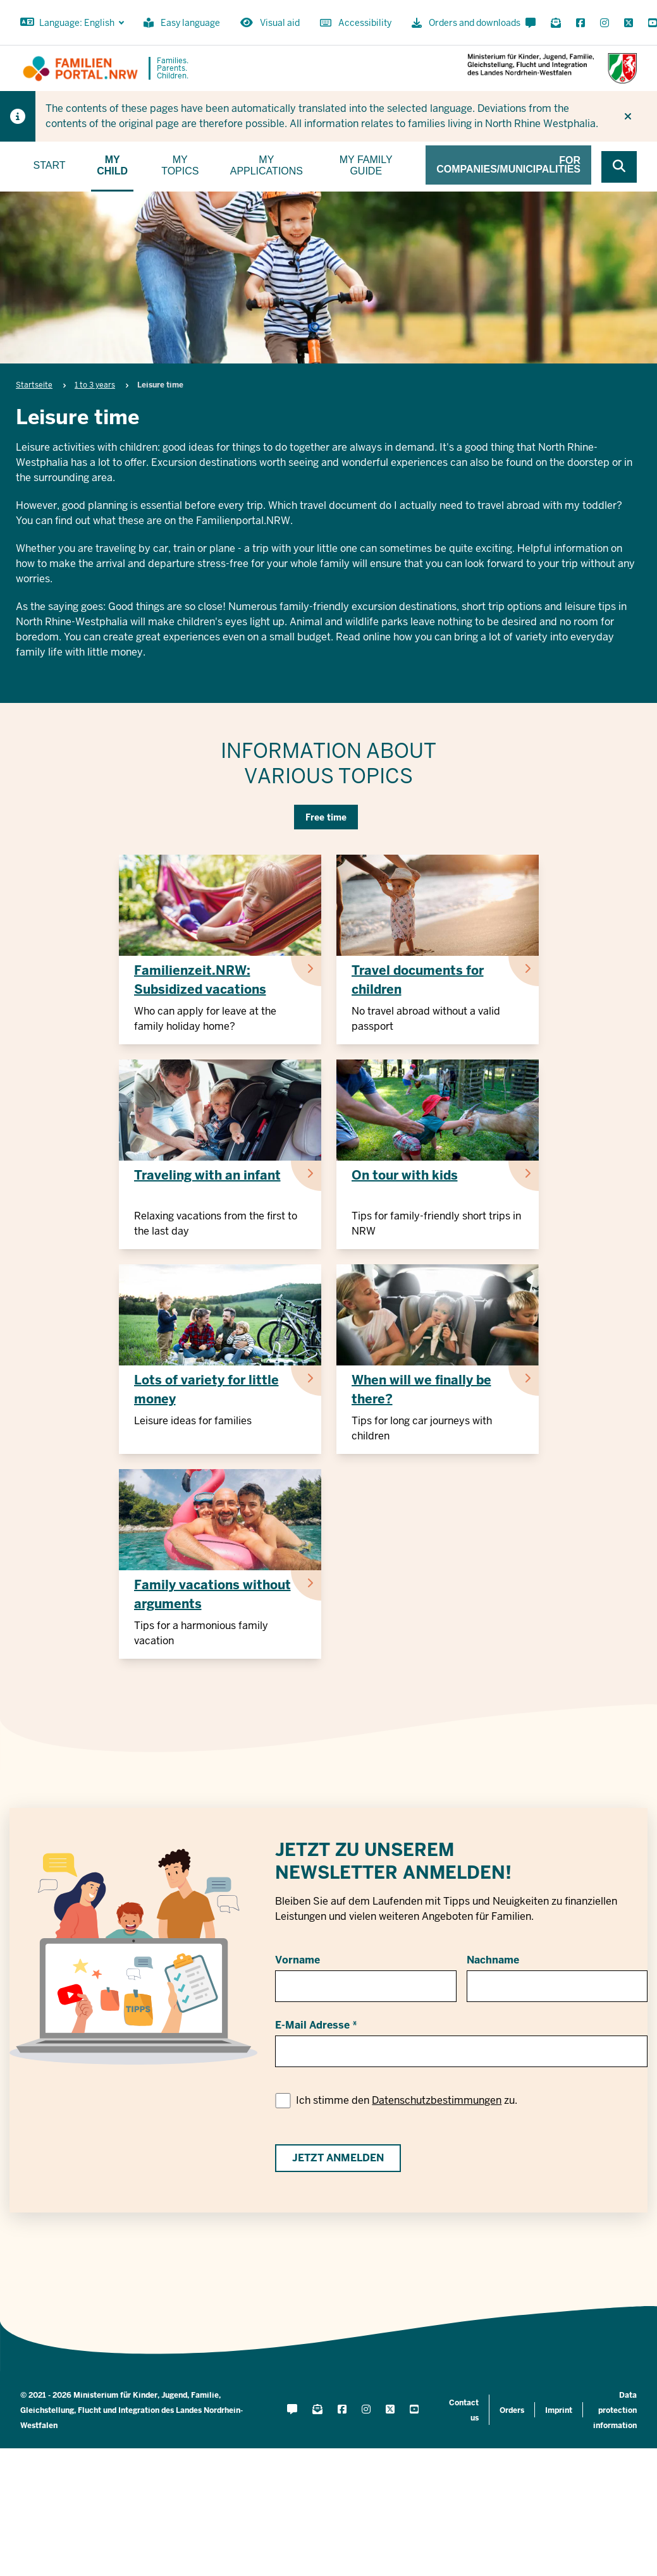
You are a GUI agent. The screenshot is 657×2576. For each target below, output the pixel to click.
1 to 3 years (95, 385)
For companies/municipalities (508, 164)
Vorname (297, 1960)
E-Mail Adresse (312, 2025)
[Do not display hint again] (628, 116)
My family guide (366, 165)
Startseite (34, 385)
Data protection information (615, 2410)
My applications (266, 165)
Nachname (493, 1960)
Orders (512, 2410)
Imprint (558, 2410)
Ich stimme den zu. (406, 2100)
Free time (326, 817)
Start (50, 165)
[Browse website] (619, 167)
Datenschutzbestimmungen (436, 2100)
